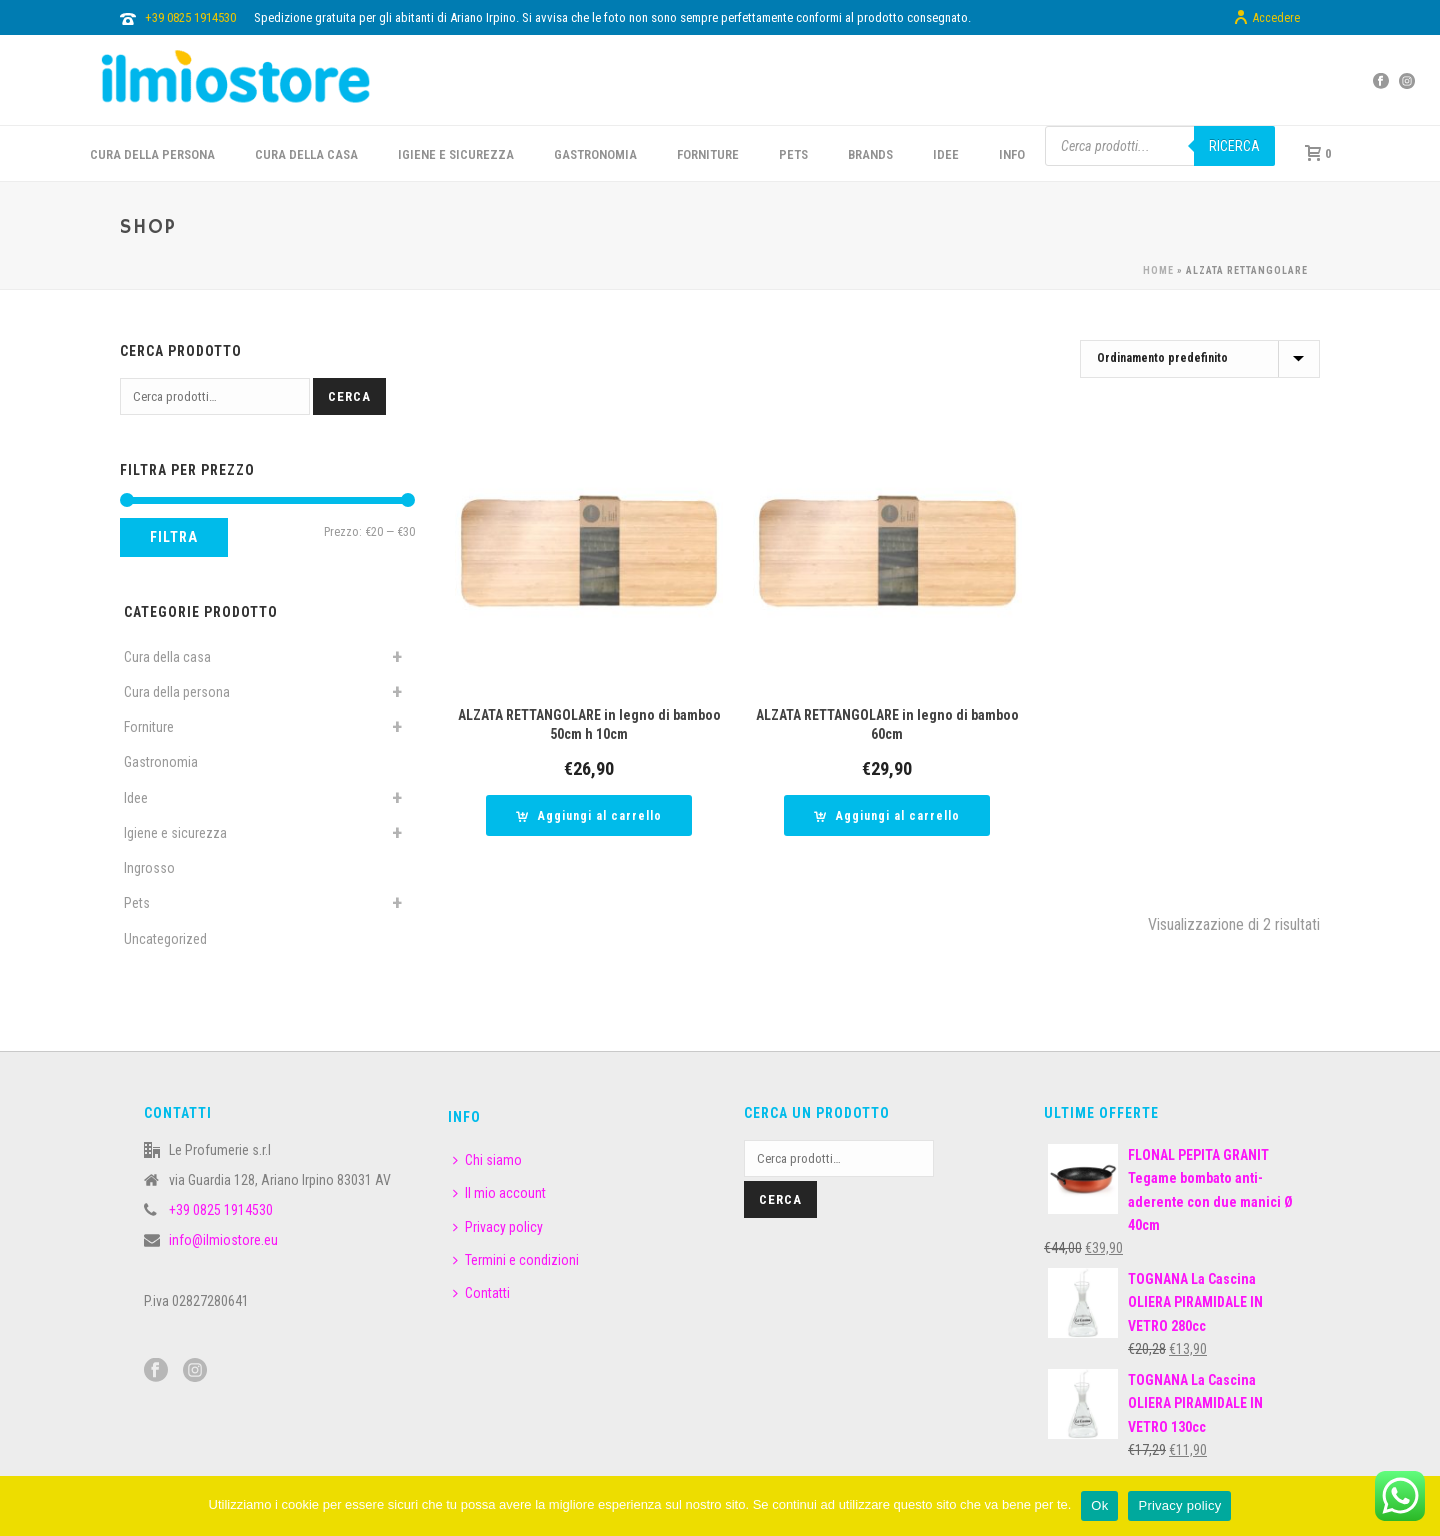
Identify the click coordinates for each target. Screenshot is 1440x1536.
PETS (793, 154)
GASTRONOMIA (595, 154)
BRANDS (870, 154)
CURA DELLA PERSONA (152, 154)
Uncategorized (165, 939)
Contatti (481, 1293)
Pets (137, 903)
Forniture (149, 727)
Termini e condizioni (516, 1260)
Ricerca (1234, 146)
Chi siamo (487, 1160)
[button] (589, 815)
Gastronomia (161, 762)
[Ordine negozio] (1200, 359)
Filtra (174, 537)
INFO (1012, 154)
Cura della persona (177, 692)
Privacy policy (498, 1227)
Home (1158, 270)
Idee (136, 798)
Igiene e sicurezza (456, 154)
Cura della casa (167, 657)
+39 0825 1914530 (190, 17)
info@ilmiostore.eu (223, 1240)
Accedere (1266, 18)
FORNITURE (708, 154)
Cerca (349, 396)
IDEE (946, 154)
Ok (1099, 1505)
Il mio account (499, 1193)
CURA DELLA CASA (306, 154)
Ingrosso (149, 868)
